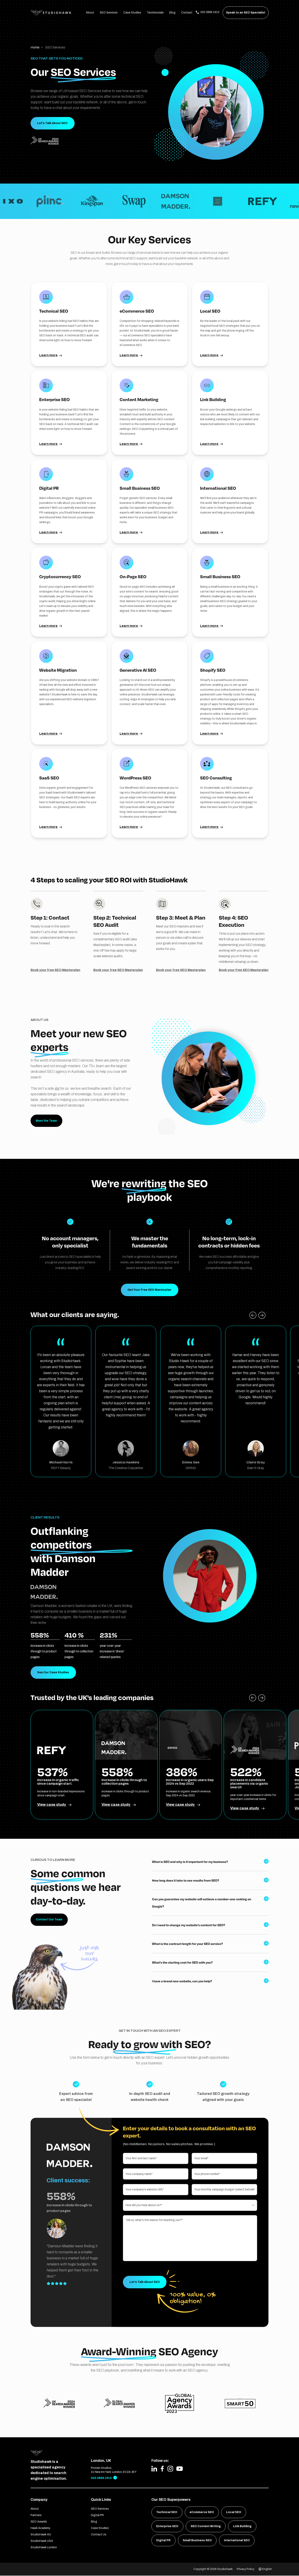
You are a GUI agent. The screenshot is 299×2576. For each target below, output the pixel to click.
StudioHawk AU (41, 2534)
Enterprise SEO (168, 2526)
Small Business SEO (200, 2540)
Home (35, 47)
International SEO (241, 2540)
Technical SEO (167, 2512)
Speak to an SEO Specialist (245, 12)
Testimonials (155, 12)
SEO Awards (39, 2522)
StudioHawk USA (42, 2541)
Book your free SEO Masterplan (55, 970)
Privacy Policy (245, 2569)
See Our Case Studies (53, 1672)
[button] (261, 1315)
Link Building (247, 2526)
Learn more (51, 355)
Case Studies (132, 12)
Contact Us (98, 2534)
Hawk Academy (40, 2528)
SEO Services (109, 12)
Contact (186, 12)
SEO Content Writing (208, 2526)
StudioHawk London (44, 2547)
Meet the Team (47, 1120)
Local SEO (238, 2512)
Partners (36, 2515)
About (90, 12)
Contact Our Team (50, 1920)
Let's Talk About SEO (52, 123)
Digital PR (97, 2515)
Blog (172, 12)
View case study (62, 1805)
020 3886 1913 (101, 2478)
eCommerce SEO (204, 2512)
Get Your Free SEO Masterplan (149, 1289)
